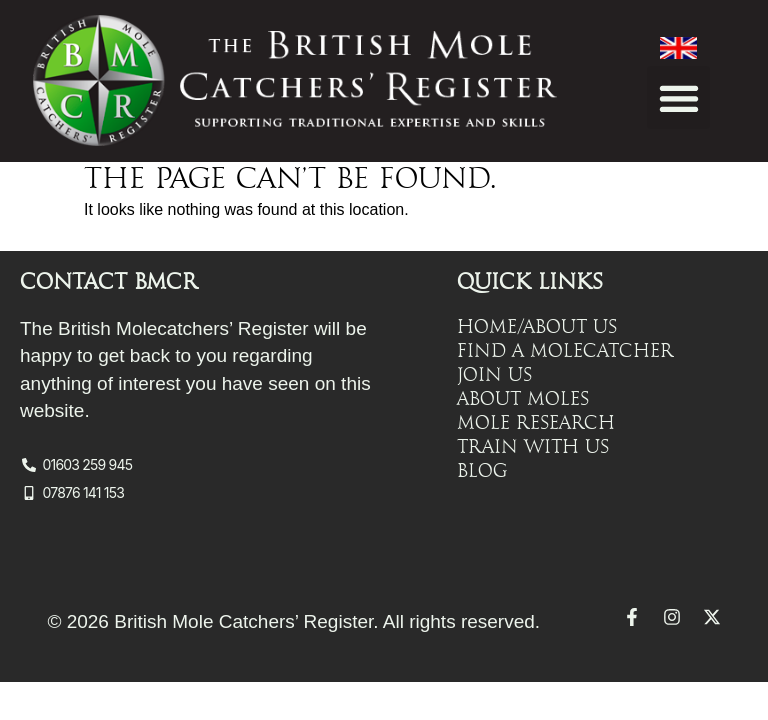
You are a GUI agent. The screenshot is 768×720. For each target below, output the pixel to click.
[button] (678, 97)
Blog (482, 471)
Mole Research (536, 423)
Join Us (494, 375)
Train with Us (533, 447)
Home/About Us (537, 327)
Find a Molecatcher (565, 351)
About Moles (523, 399)
